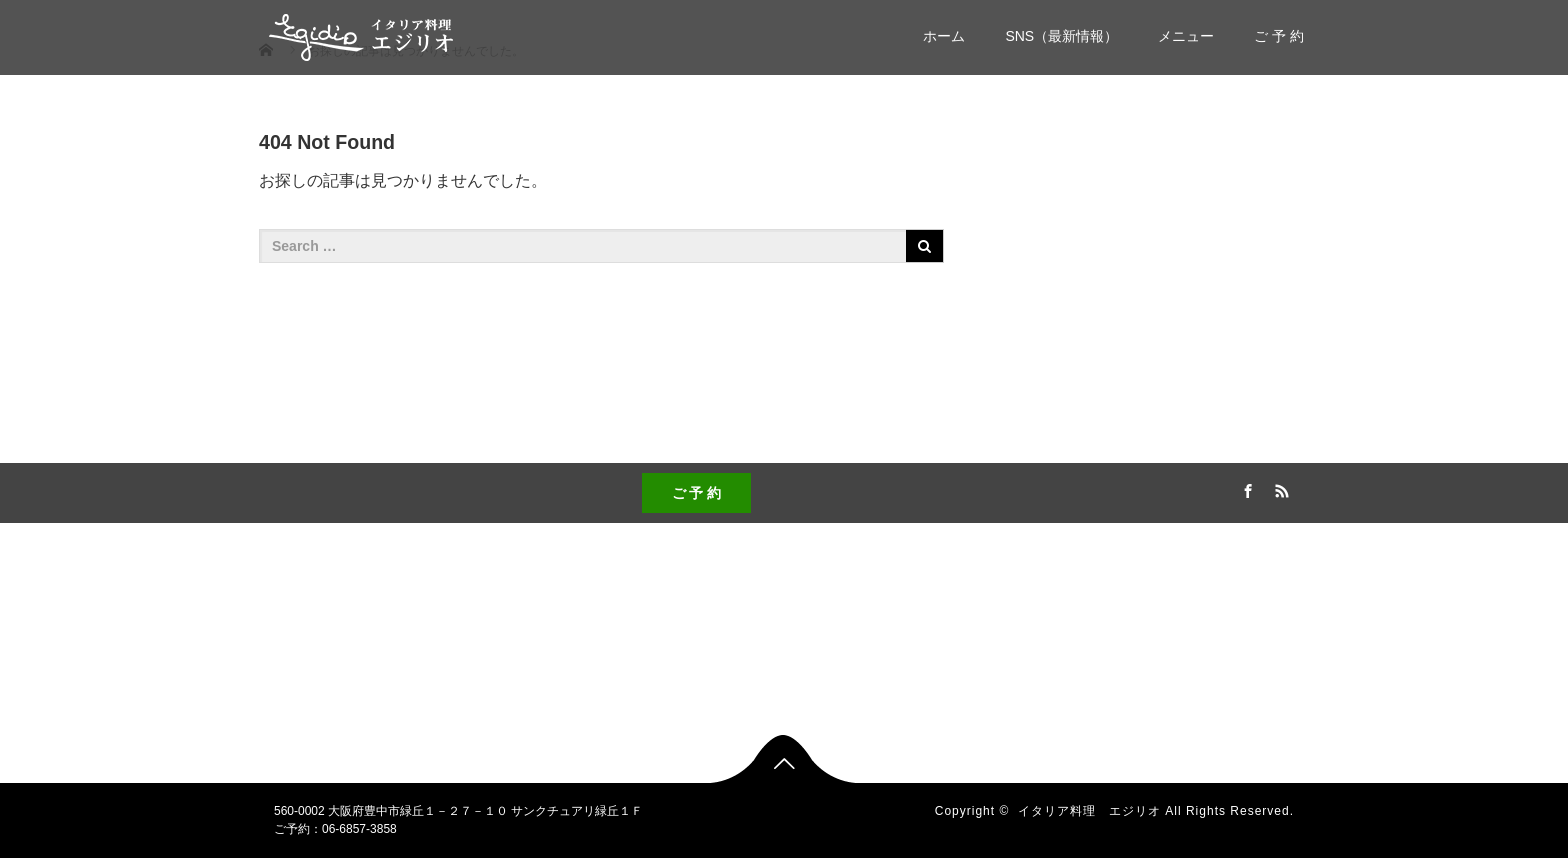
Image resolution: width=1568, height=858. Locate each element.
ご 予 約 (1279, 36)
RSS (1279, 488)
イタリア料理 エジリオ (1089, 811)
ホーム (944, 36)
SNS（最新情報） (1061, 36)
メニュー (1186, 36)
